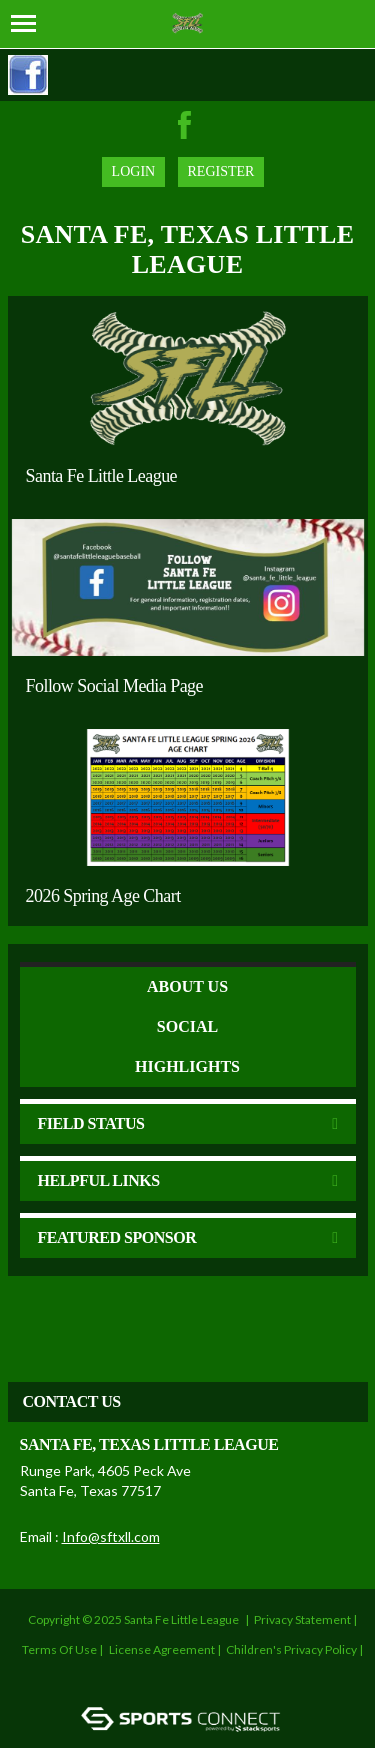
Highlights (187, 1066)
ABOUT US (187, 986)
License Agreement (162, 1649)
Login (134, 171)
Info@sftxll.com (111, 1536)
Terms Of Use (59, 1649)
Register (221, 171)
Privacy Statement (302, 1619)
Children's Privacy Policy (291, 1649)
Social (187, 1026)
